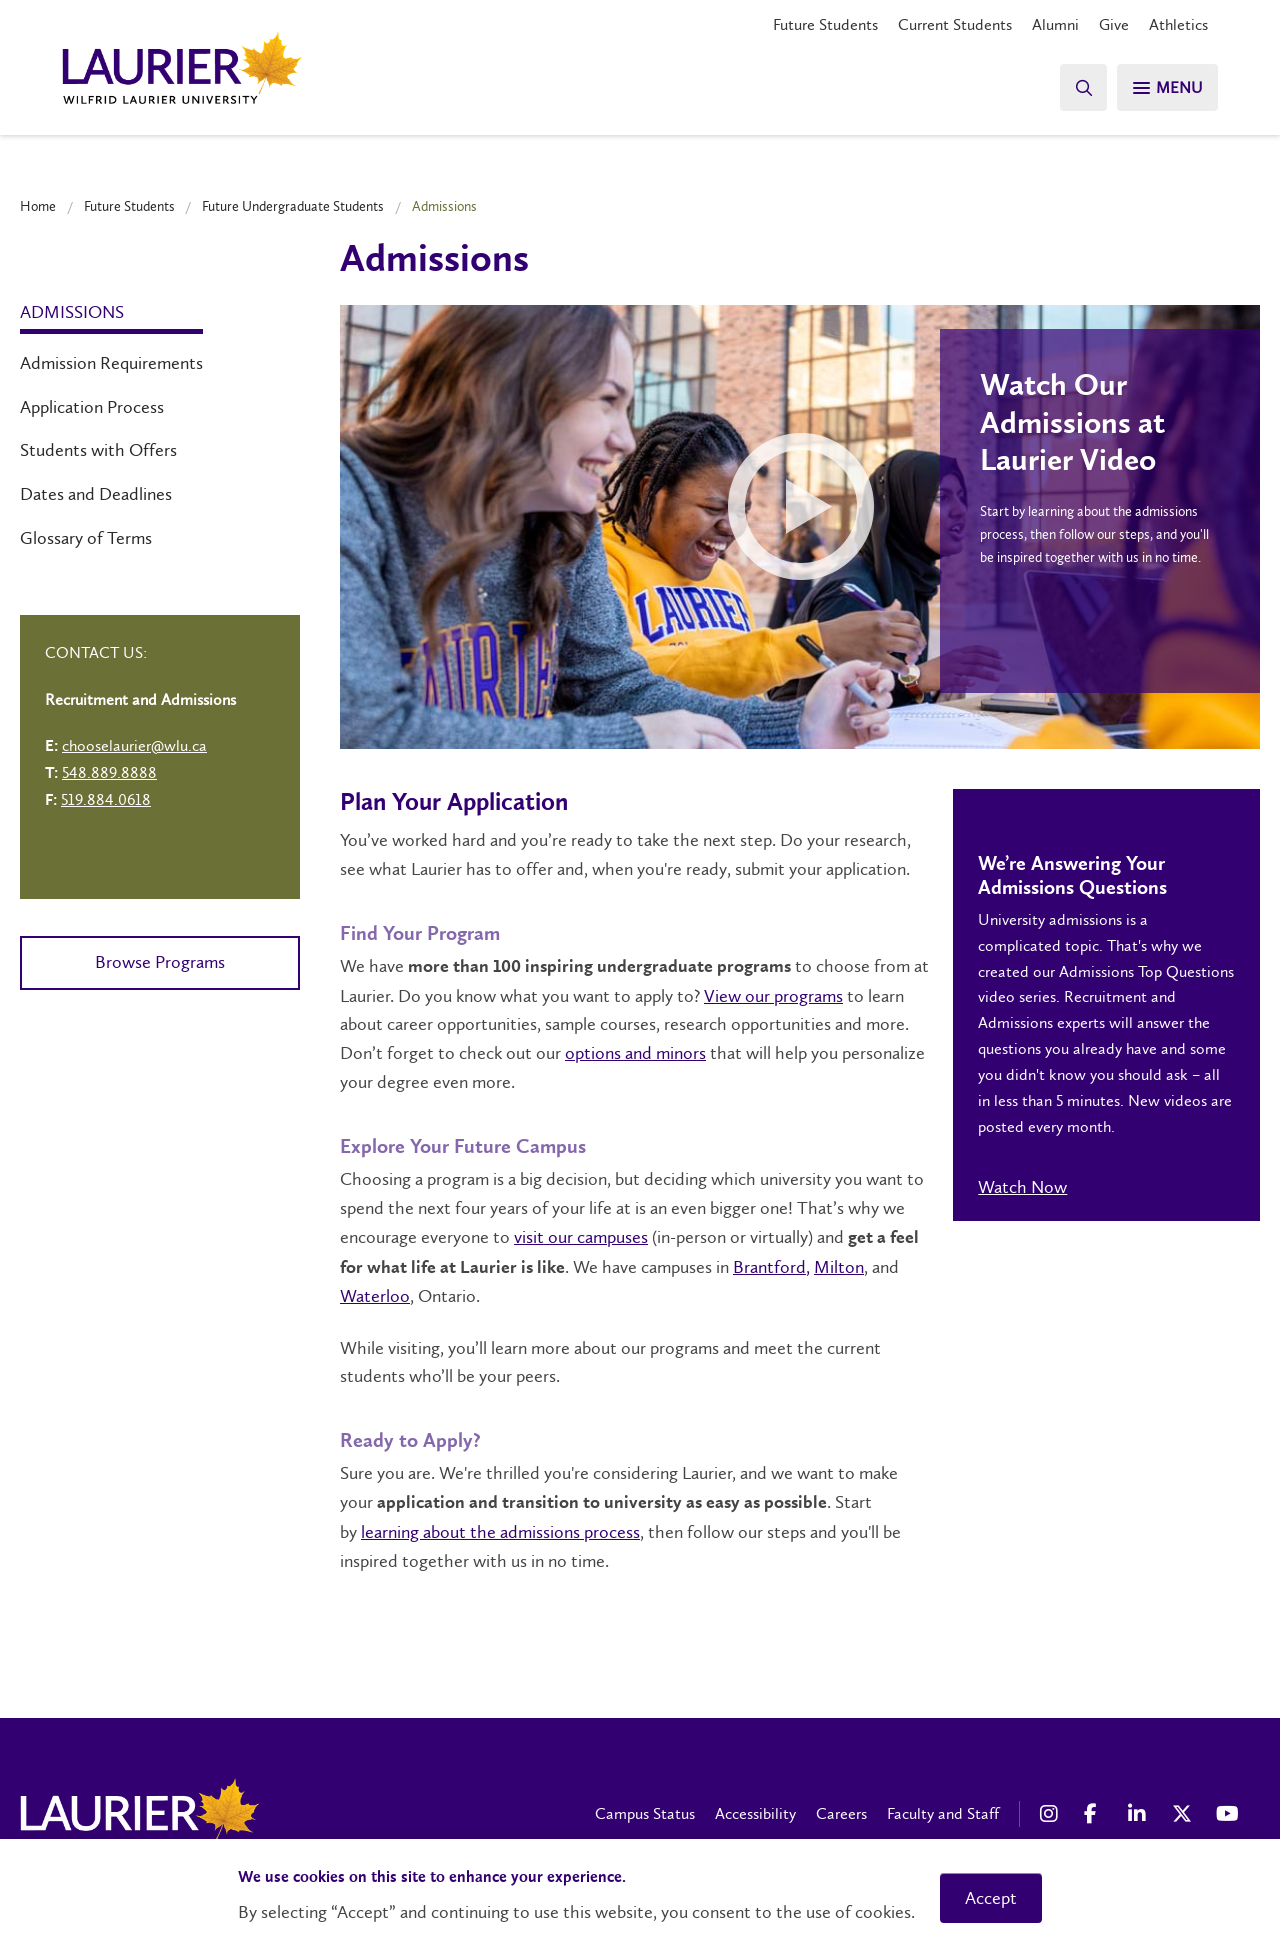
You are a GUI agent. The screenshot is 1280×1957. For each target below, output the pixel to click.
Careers (841, 1813)
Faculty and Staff (943, 1813)
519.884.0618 (106, 799)
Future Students (825, 24)
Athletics (1178, 24)
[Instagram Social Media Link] (1052, 1814)
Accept (991, 1898)
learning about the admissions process (500, 1532)
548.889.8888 (109, 772)
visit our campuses (581, 1237)
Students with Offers (98, 450)
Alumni (1055, 24)
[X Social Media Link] (1184, 1814)
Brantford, (771, 1267)
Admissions (72, 312)
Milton (839, 1267)
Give (1114, 24)
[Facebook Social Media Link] (1096, 1814)
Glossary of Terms (86, 538)
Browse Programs (160, 962)
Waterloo (375, 1296)
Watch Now (1022, 1187)
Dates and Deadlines (96, 494)
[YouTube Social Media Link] (1228, 1814)
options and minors (635, 1053)
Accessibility (755, 1813)
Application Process (92, 407)
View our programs (773, 996)
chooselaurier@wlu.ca (134, 745)
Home (38, 206)
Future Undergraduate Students (293, 206)
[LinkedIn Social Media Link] (1140, 1814)
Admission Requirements (111, 363)
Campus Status (645, 1813)
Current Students (955, 24)
